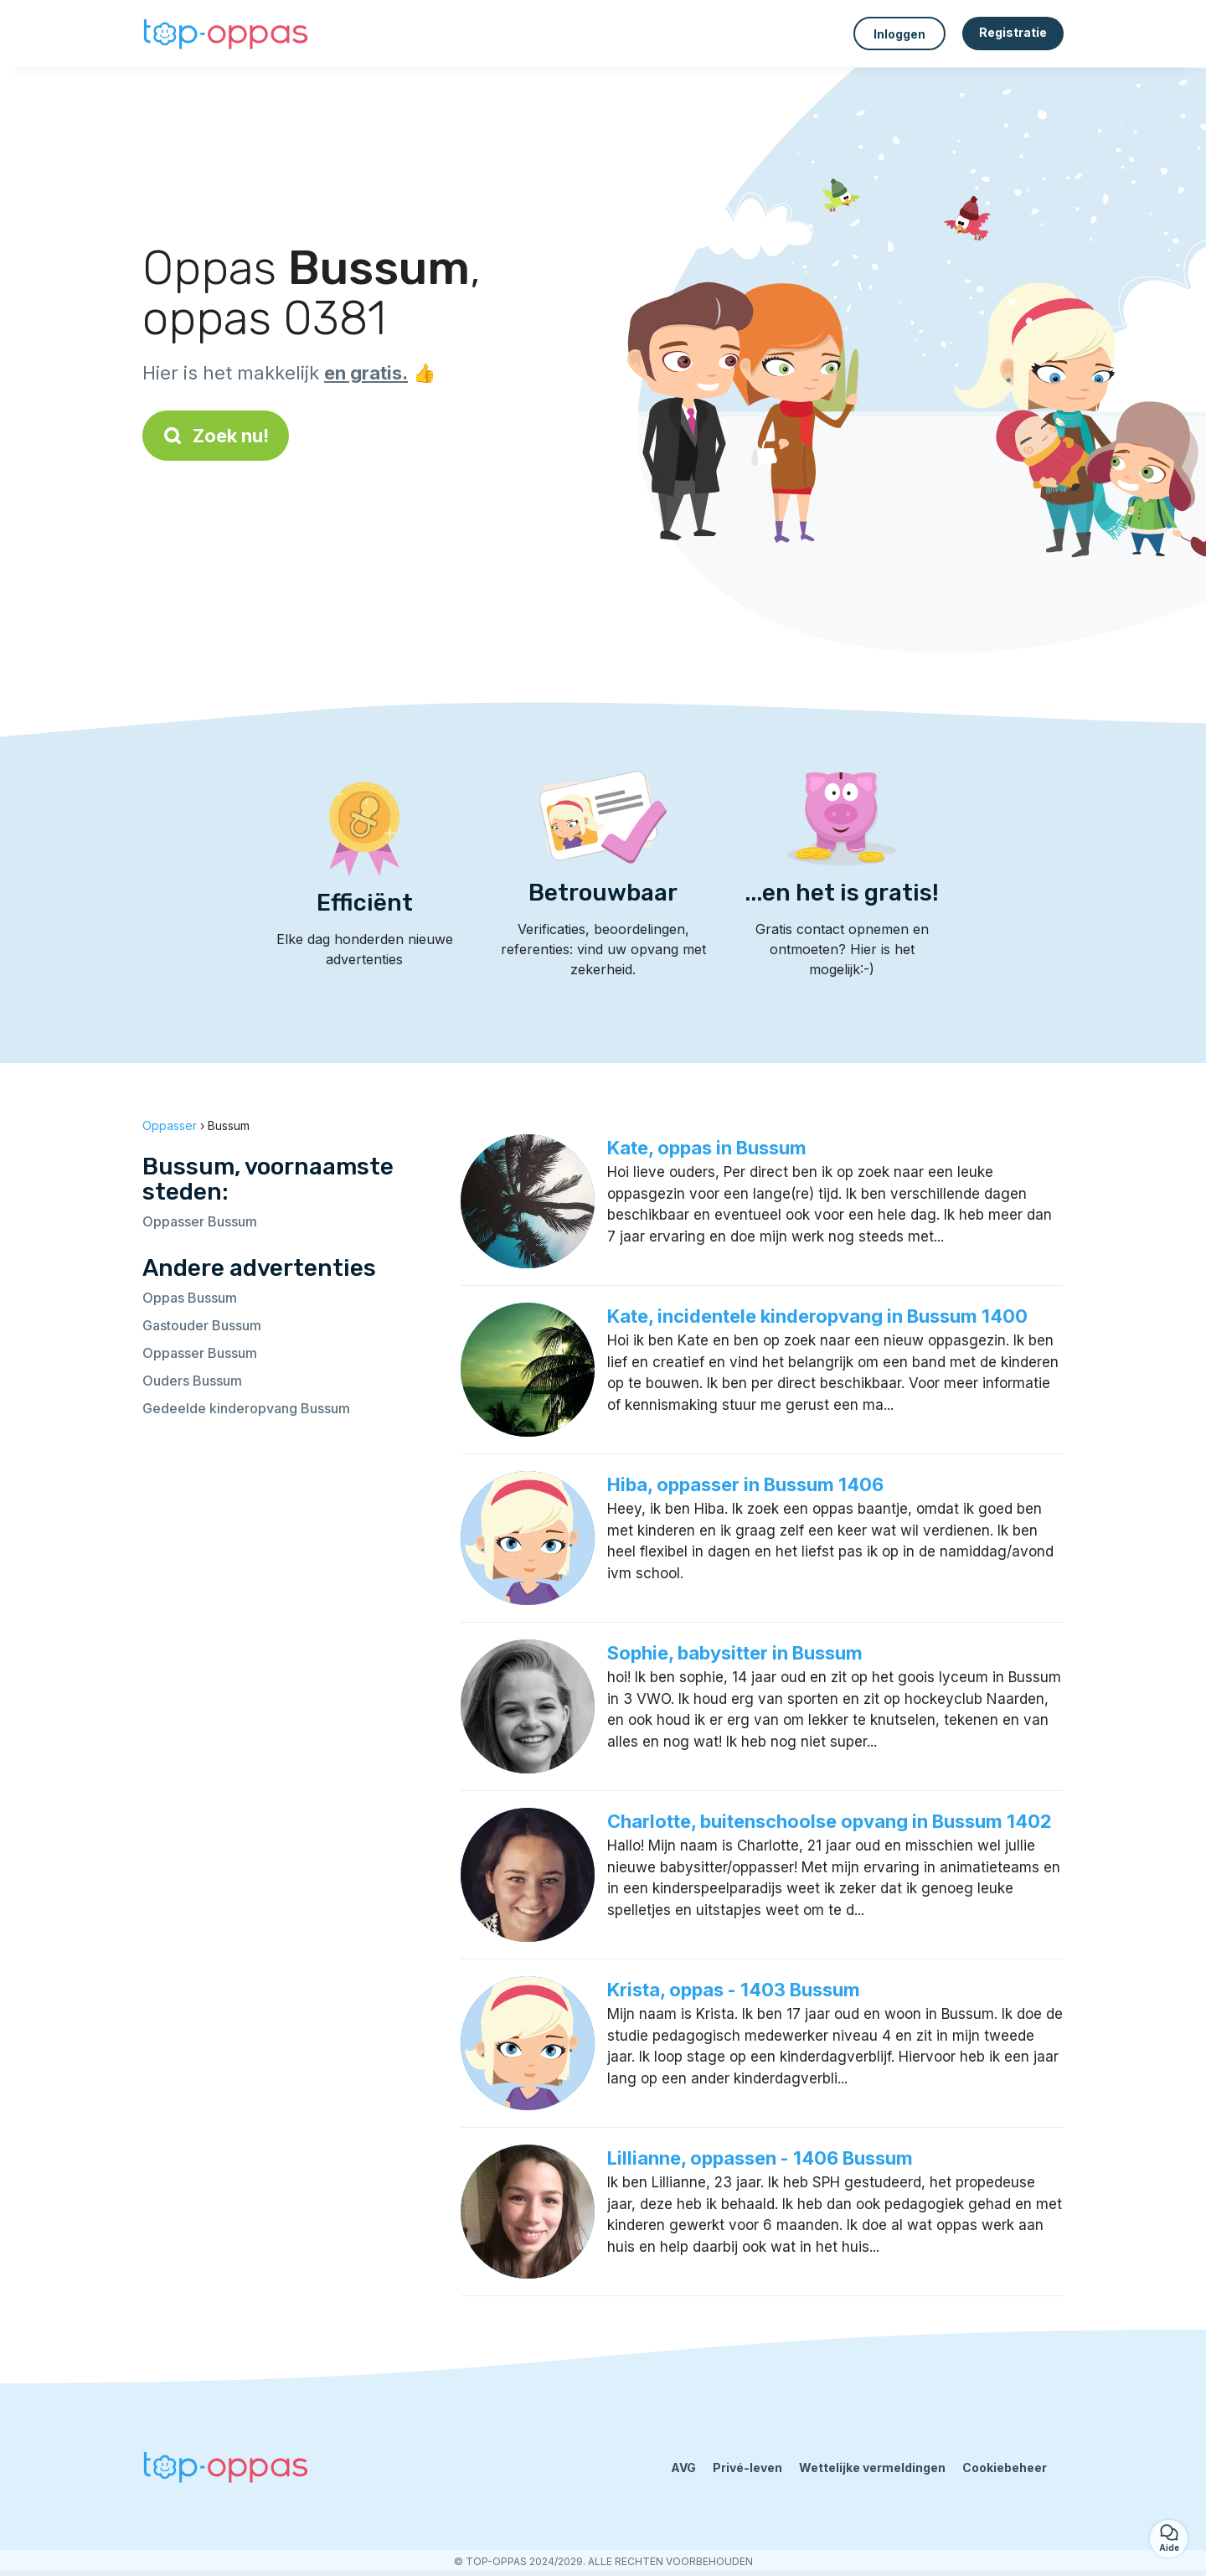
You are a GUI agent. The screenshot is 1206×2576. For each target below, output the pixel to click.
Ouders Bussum (192, 1380)
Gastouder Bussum (201, 1325)
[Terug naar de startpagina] (226, 34)
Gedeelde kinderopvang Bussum (246, 1408)
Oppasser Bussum (199, 1221)
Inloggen (899, 34)
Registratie (1013, 32)
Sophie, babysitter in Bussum (735, 1653)
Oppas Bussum (189, 1297)
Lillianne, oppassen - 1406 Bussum (760, 2158)
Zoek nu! (215, 436)
